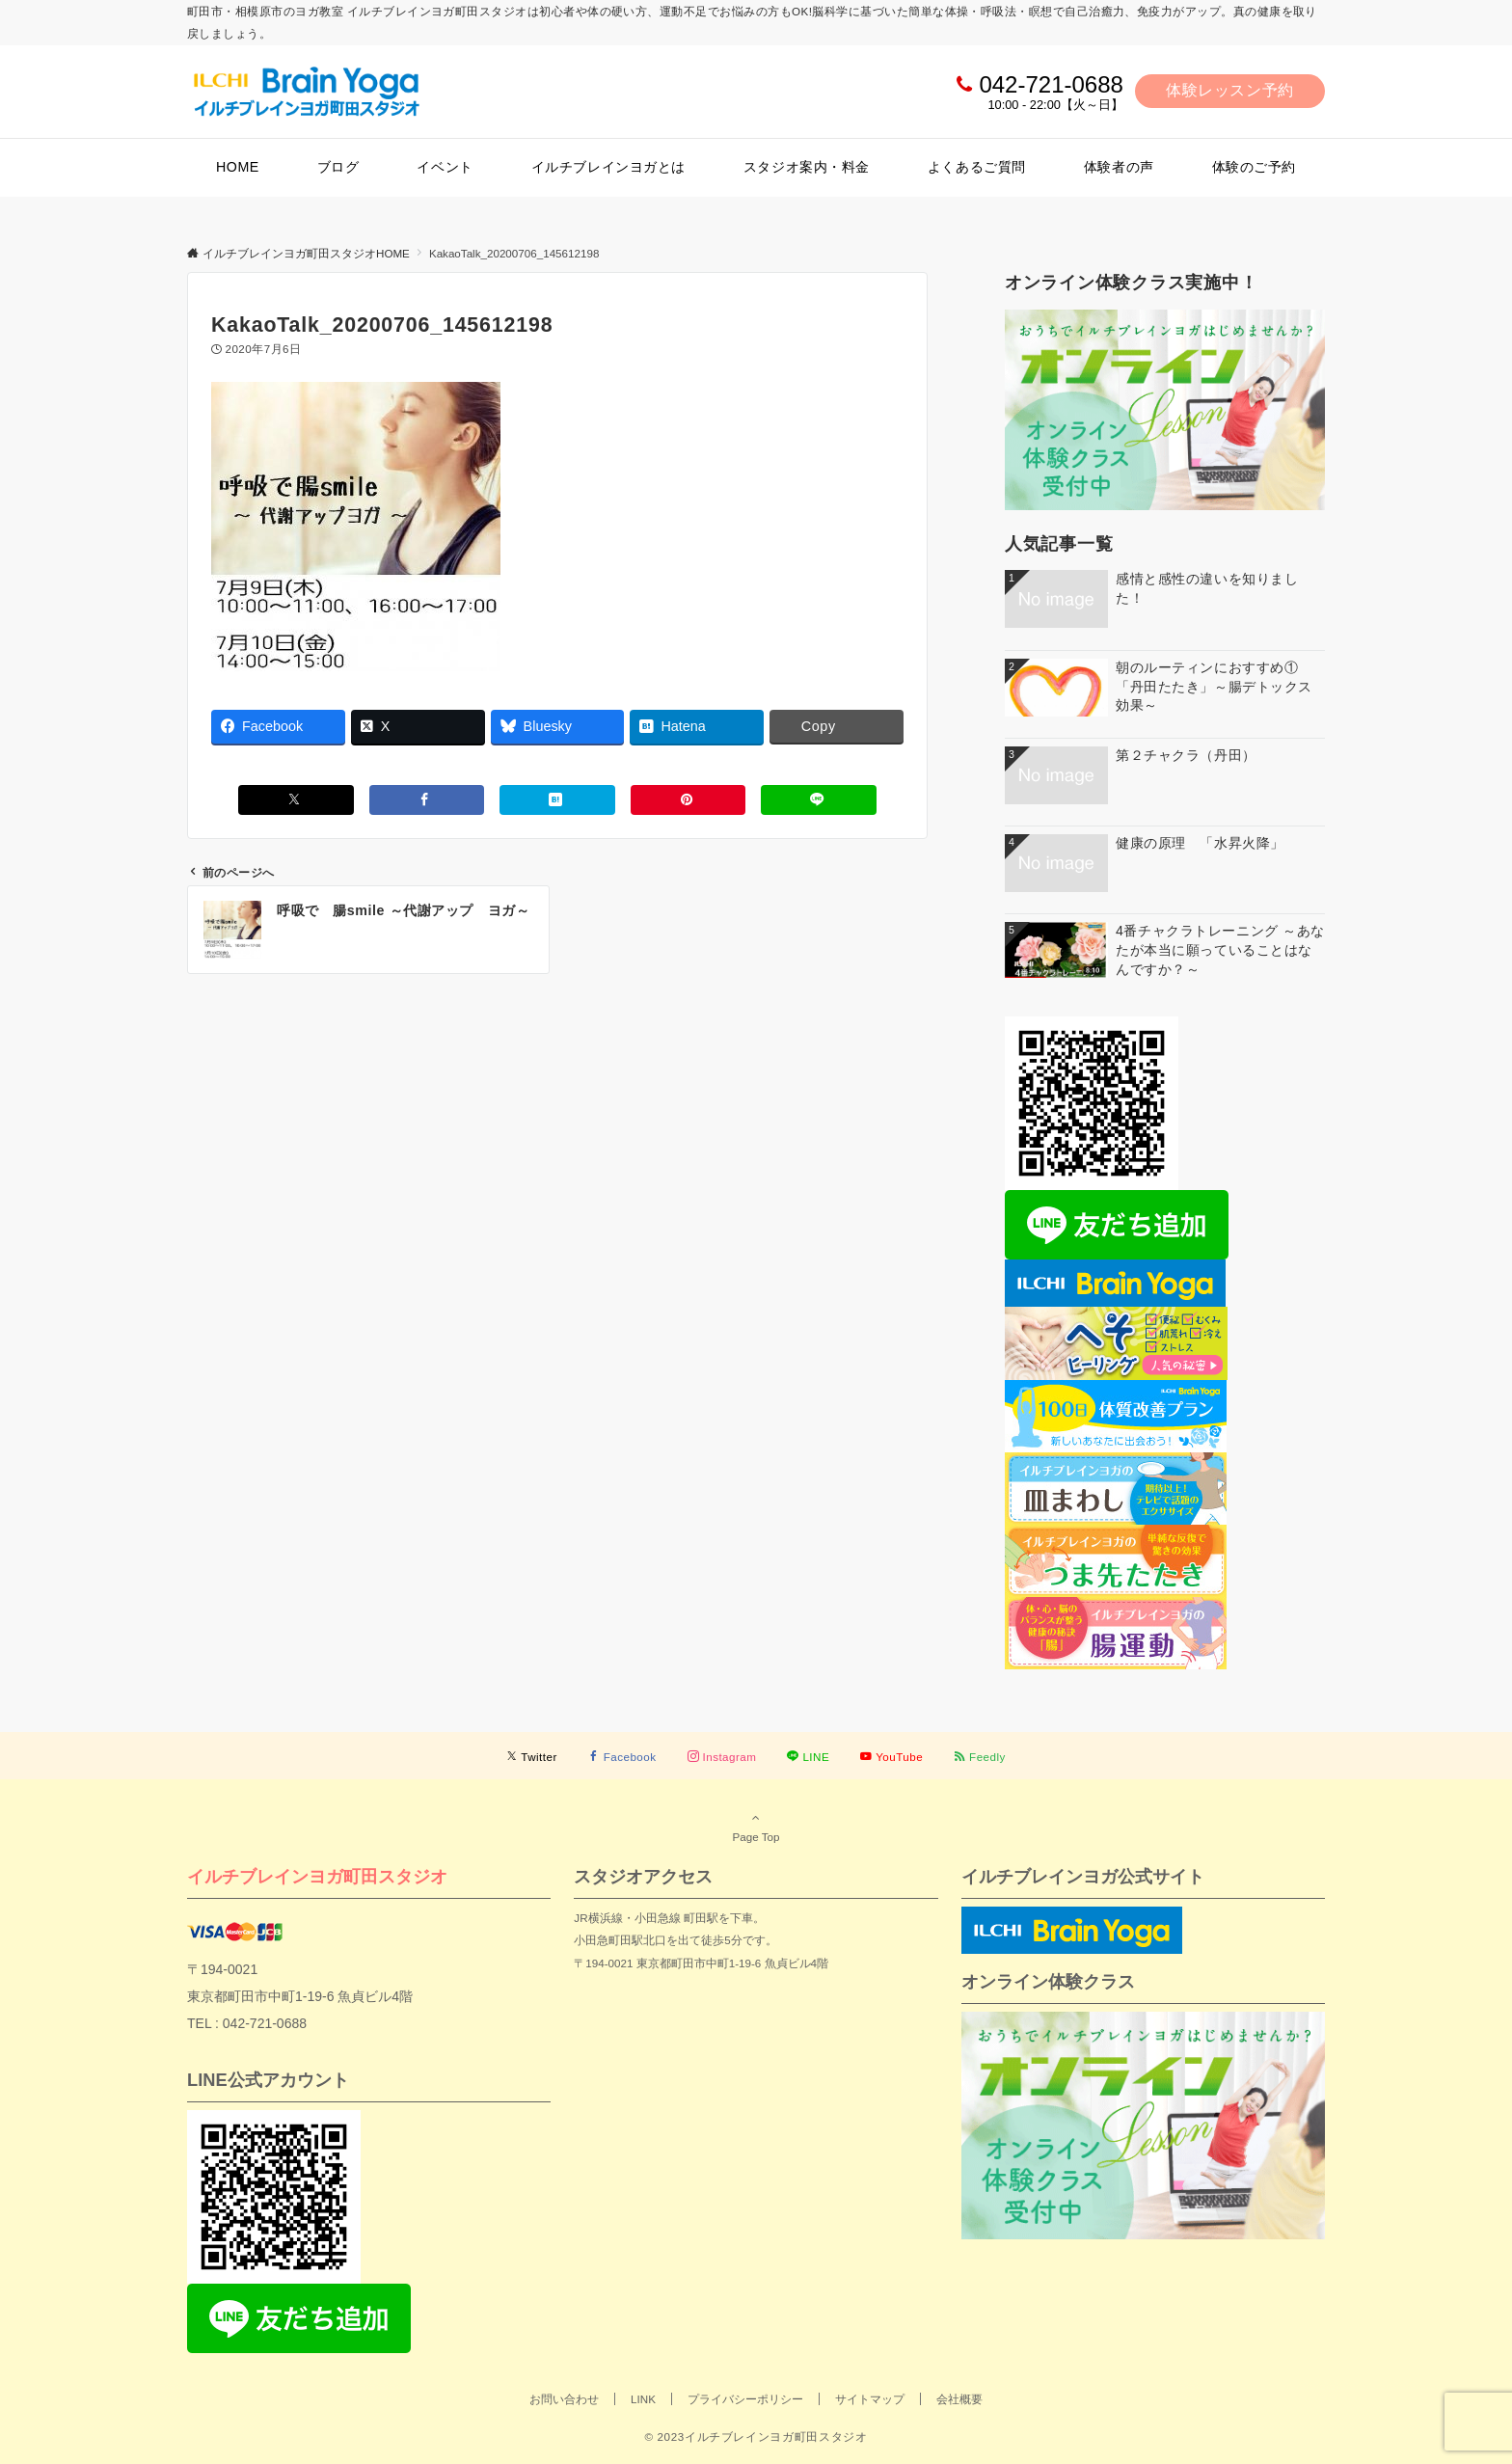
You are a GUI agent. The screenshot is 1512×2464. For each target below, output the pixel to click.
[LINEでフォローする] (808, 1756)
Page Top (756, 1826)
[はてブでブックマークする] (557, 800)
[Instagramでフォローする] (722, 1756)
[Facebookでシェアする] (427, 800)
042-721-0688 (1050, 84)
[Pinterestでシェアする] (688, 800)
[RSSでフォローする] (980, 1756)
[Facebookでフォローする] (622, 1756)
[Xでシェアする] (296, 800)
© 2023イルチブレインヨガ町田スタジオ (755, 2436)
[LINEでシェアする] (819, 800)
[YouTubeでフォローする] (891, 1756)
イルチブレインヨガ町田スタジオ (317, 1876)
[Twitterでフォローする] (531, 1756)
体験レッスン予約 (1230, 90)
